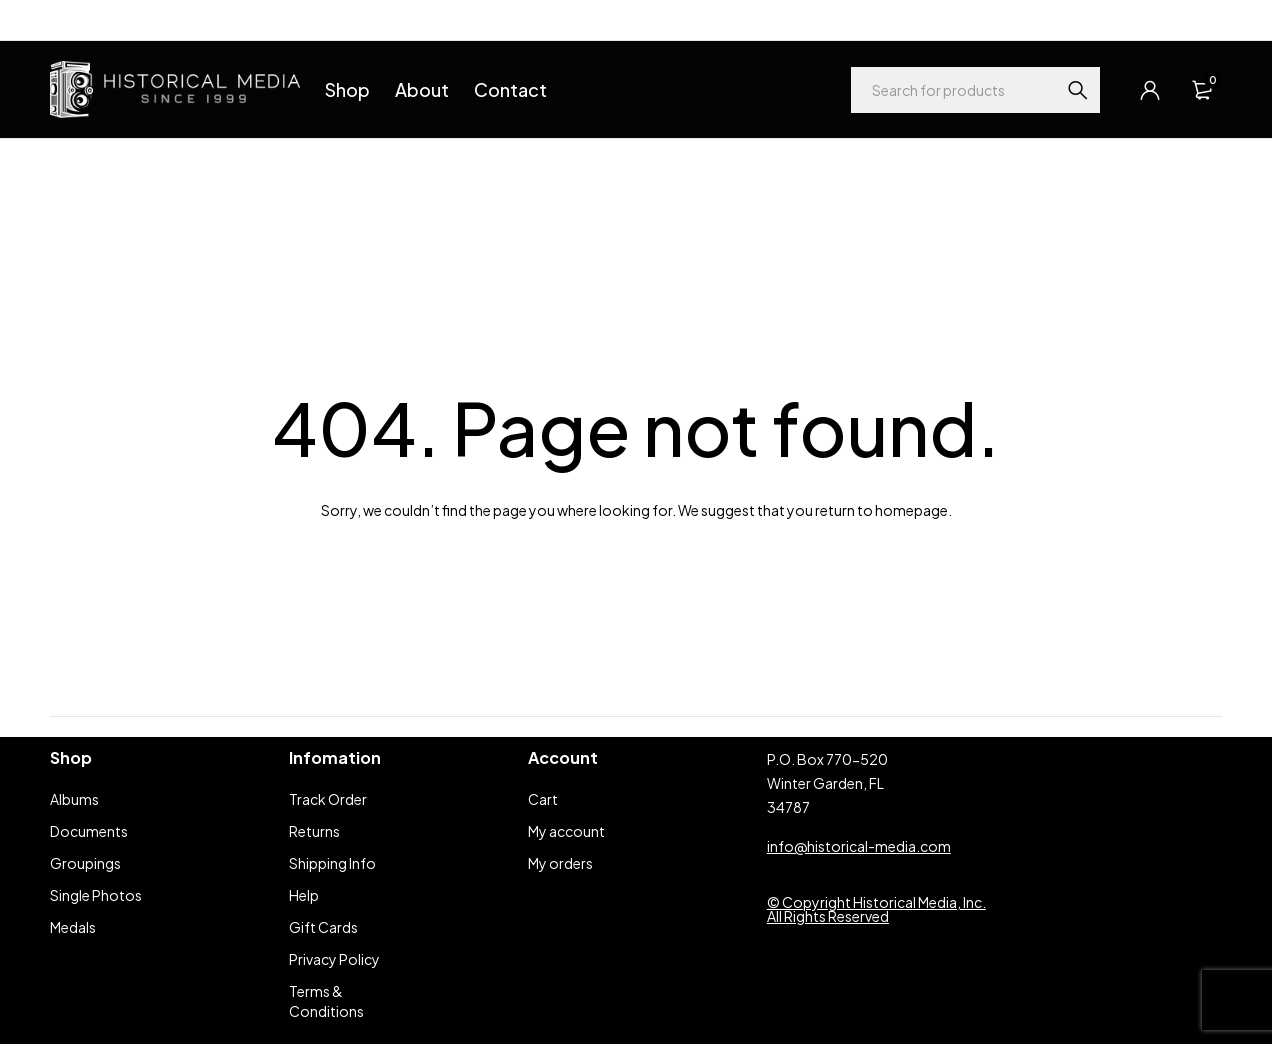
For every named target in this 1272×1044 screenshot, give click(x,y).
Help (64, 20)
